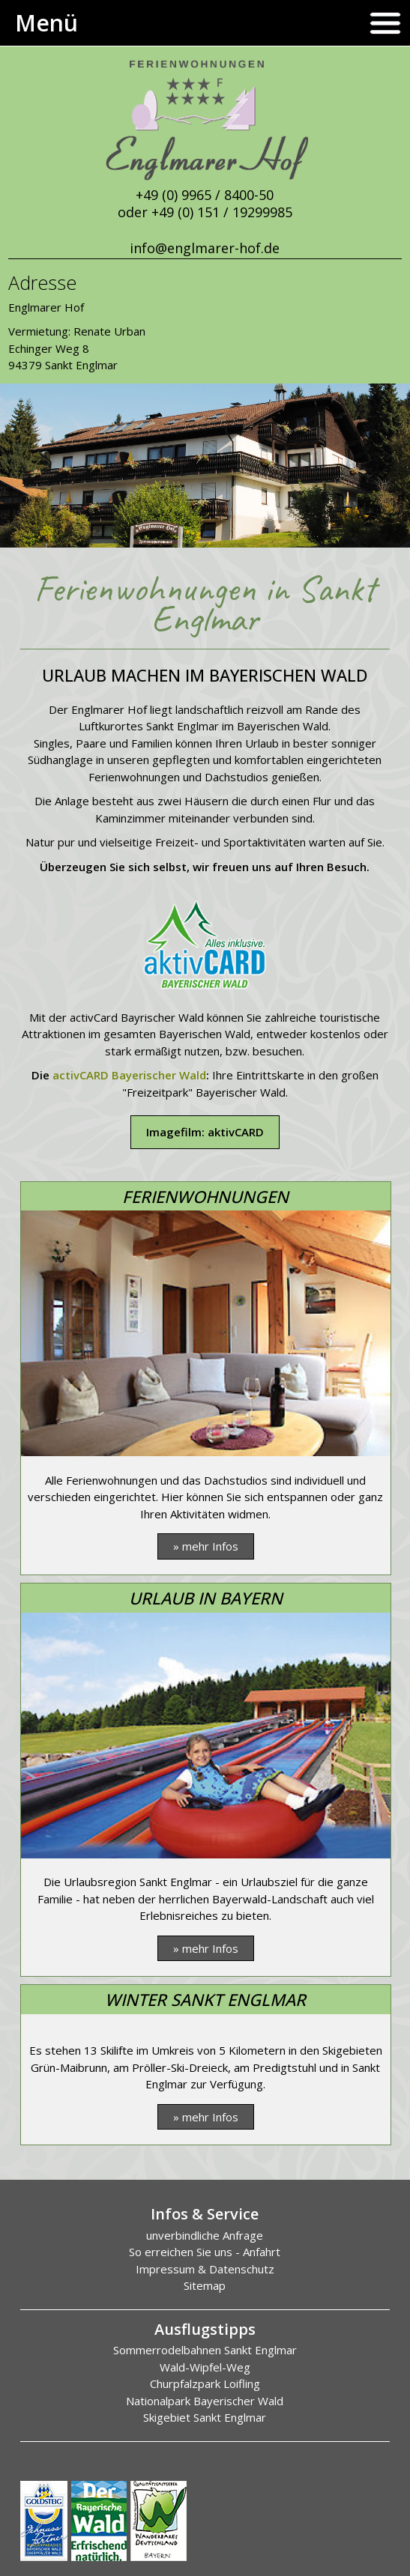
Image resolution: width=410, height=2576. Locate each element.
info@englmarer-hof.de (205, 248)
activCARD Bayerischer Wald (129, 1074)
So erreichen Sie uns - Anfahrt (204, 2251)
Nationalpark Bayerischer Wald (204, 2400)
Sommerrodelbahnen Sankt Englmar (205, 2349)
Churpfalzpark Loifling (205, 2383)
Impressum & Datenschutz (205, 2268)
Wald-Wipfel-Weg (205, 2367)
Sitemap (205, 2285)
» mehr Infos (205, 1546)
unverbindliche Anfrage (204, 2235)
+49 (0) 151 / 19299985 (221, 212)
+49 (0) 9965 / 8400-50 (205, 195)
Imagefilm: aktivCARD (205, 1131)
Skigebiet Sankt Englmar (204, 2417)
